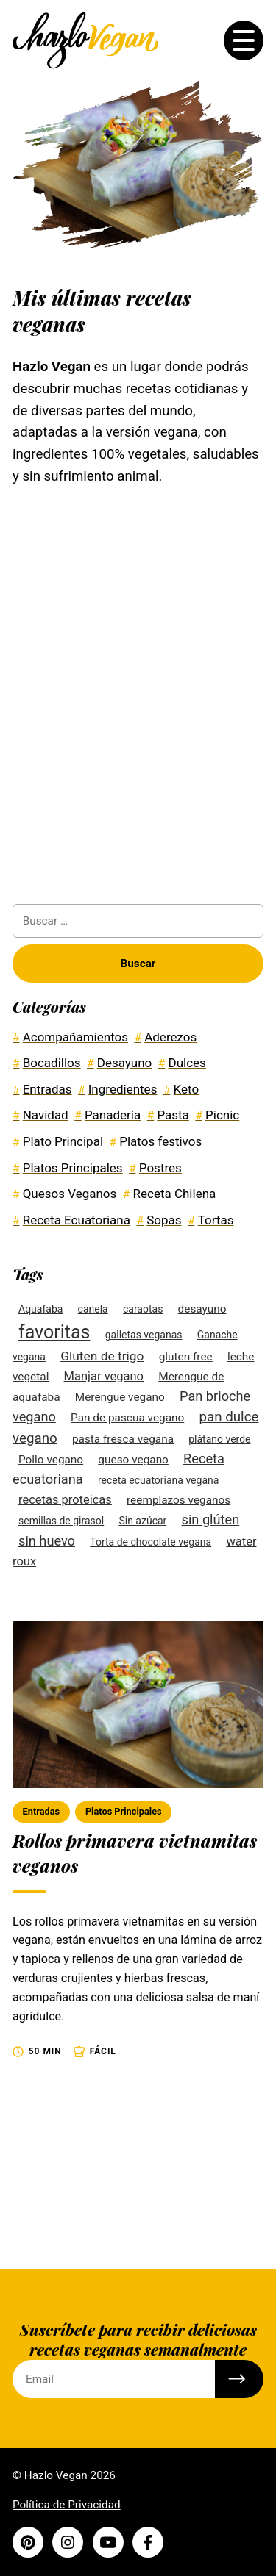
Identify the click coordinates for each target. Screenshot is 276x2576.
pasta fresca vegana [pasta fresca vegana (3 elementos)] (123, 1439)
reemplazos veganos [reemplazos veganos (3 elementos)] (178, 1500)
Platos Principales (123, 1811)
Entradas (41, 1811)
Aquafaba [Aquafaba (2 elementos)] (40, 1309)
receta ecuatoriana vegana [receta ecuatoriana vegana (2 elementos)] (158, 1480)
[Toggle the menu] (243, 40)
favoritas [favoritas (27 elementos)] (54, 1332)
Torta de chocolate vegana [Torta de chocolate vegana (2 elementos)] (150, 1542)
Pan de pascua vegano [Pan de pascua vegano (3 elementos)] (127, 1417)
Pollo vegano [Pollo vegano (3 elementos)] (50, 1459)
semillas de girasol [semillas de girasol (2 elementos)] (61, 1520)
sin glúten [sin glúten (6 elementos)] (211, 1519)
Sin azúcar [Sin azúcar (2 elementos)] (142, 1520)
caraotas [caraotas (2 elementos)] (143, 1309)
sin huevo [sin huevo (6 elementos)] (46, 1541)
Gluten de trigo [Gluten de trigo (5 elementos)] (102, 1356)
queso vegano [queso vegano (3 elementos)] (133, 1459)
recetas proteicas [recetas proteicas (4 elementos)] (65, 1500)
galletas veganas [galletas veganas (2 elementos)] (144, 1335)
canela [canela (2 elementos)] (93, 1309)
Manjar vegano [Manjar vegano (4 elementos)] (104, 1376)
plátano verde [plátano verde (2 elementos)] (219, 1439)
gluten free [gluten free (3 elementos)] (186, 1356)
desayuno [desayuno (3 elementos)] (202, 1309)
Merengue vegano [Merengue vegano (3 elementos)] (120, 1397)
